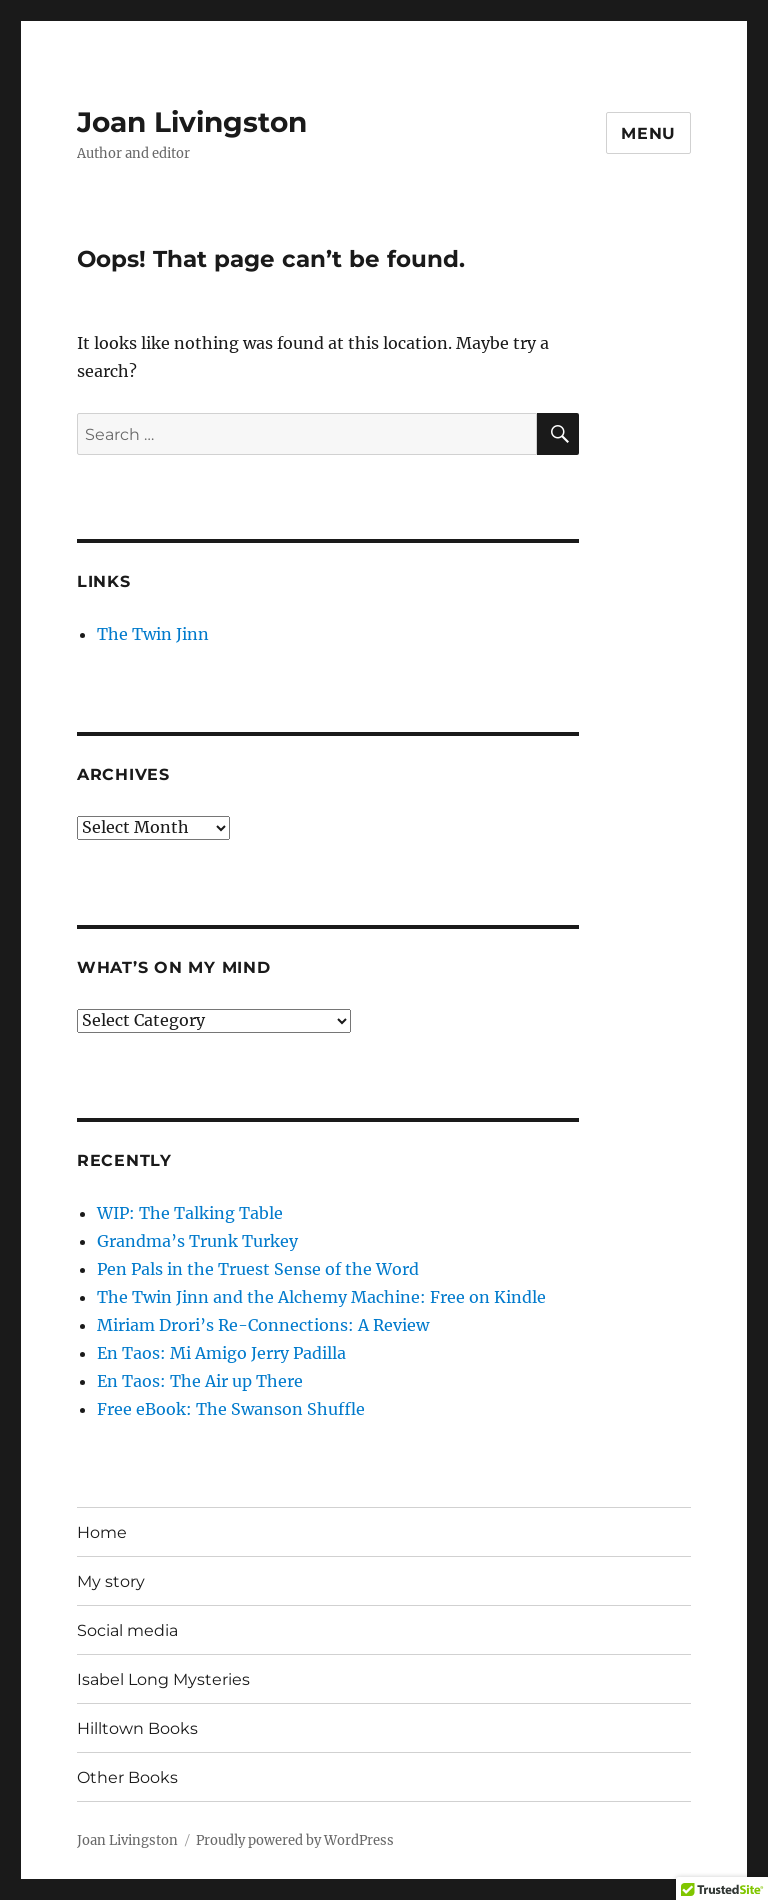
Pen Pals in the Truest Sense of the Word (258, 1269)
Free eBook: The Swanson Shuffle (231, 1409)
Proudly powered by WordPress (295, 1840)
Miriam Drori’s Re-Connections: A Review (263, 1325)
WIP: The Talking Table (190, 1213)
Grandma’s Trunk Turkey (197, 1241)
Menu (648, 133)
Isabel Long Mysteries (163, 1679)
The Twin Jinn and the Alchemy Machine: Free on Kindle (321, 1297)
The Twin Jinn (153, 634)
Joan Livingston (192, 122)
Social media (127, 1630)
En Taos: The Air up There (200, 1381)
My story (111, 1581)
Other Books (127, 1777)
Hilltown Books (137, 1728)
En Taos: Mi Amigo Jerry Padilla (221, 1353)
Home (102, 1532)
